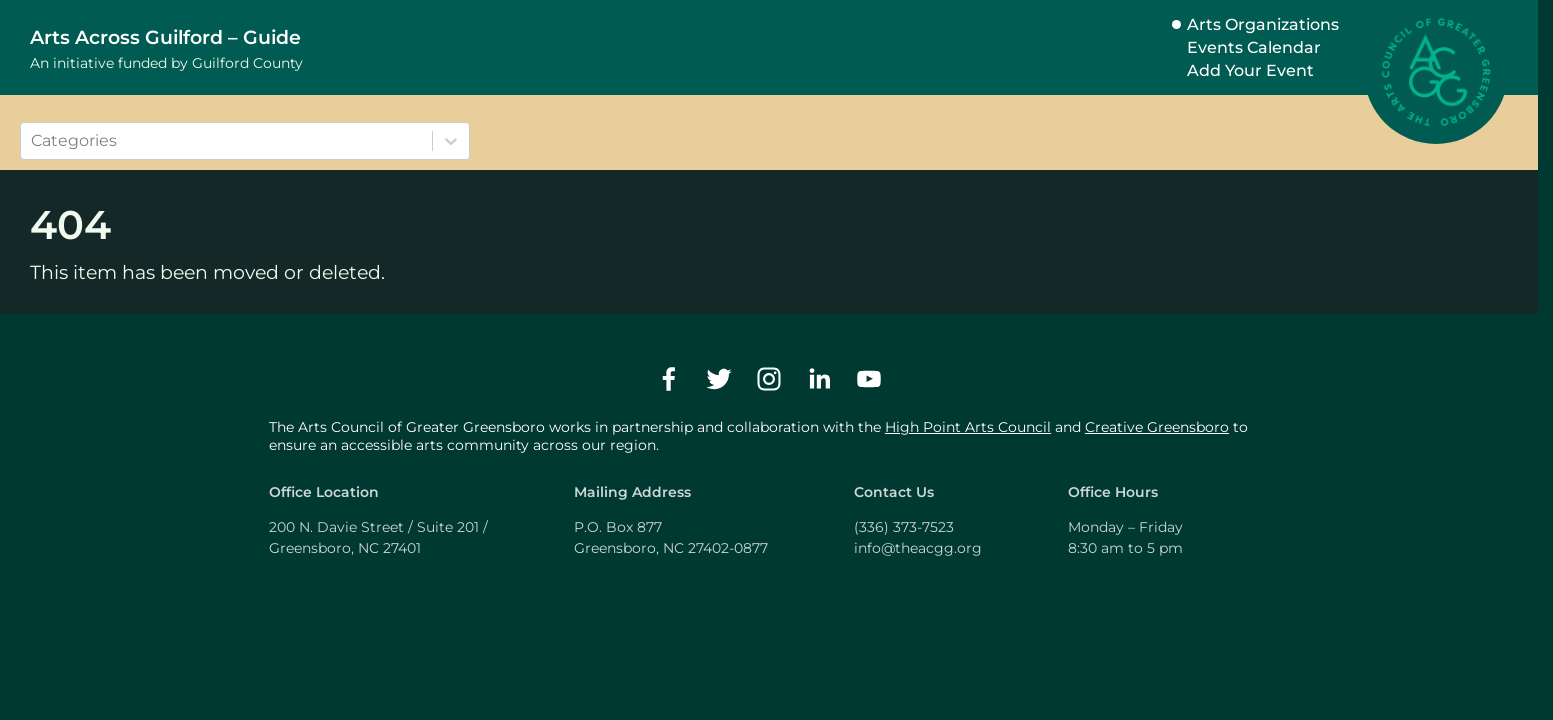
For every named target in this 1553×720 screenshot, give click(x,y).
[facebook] (669, 379)
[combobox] (33, 141)
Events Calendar (1254, 47)
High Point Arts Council (968, 427)
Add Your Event (1250, 70)
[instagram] (769, 379)
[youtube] (869, 379)
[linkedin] (819, 379)
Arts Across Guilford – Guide (165, 37)
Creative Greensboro (1157, 427)
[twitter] (719, 379)
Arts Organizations (1263, 24)
